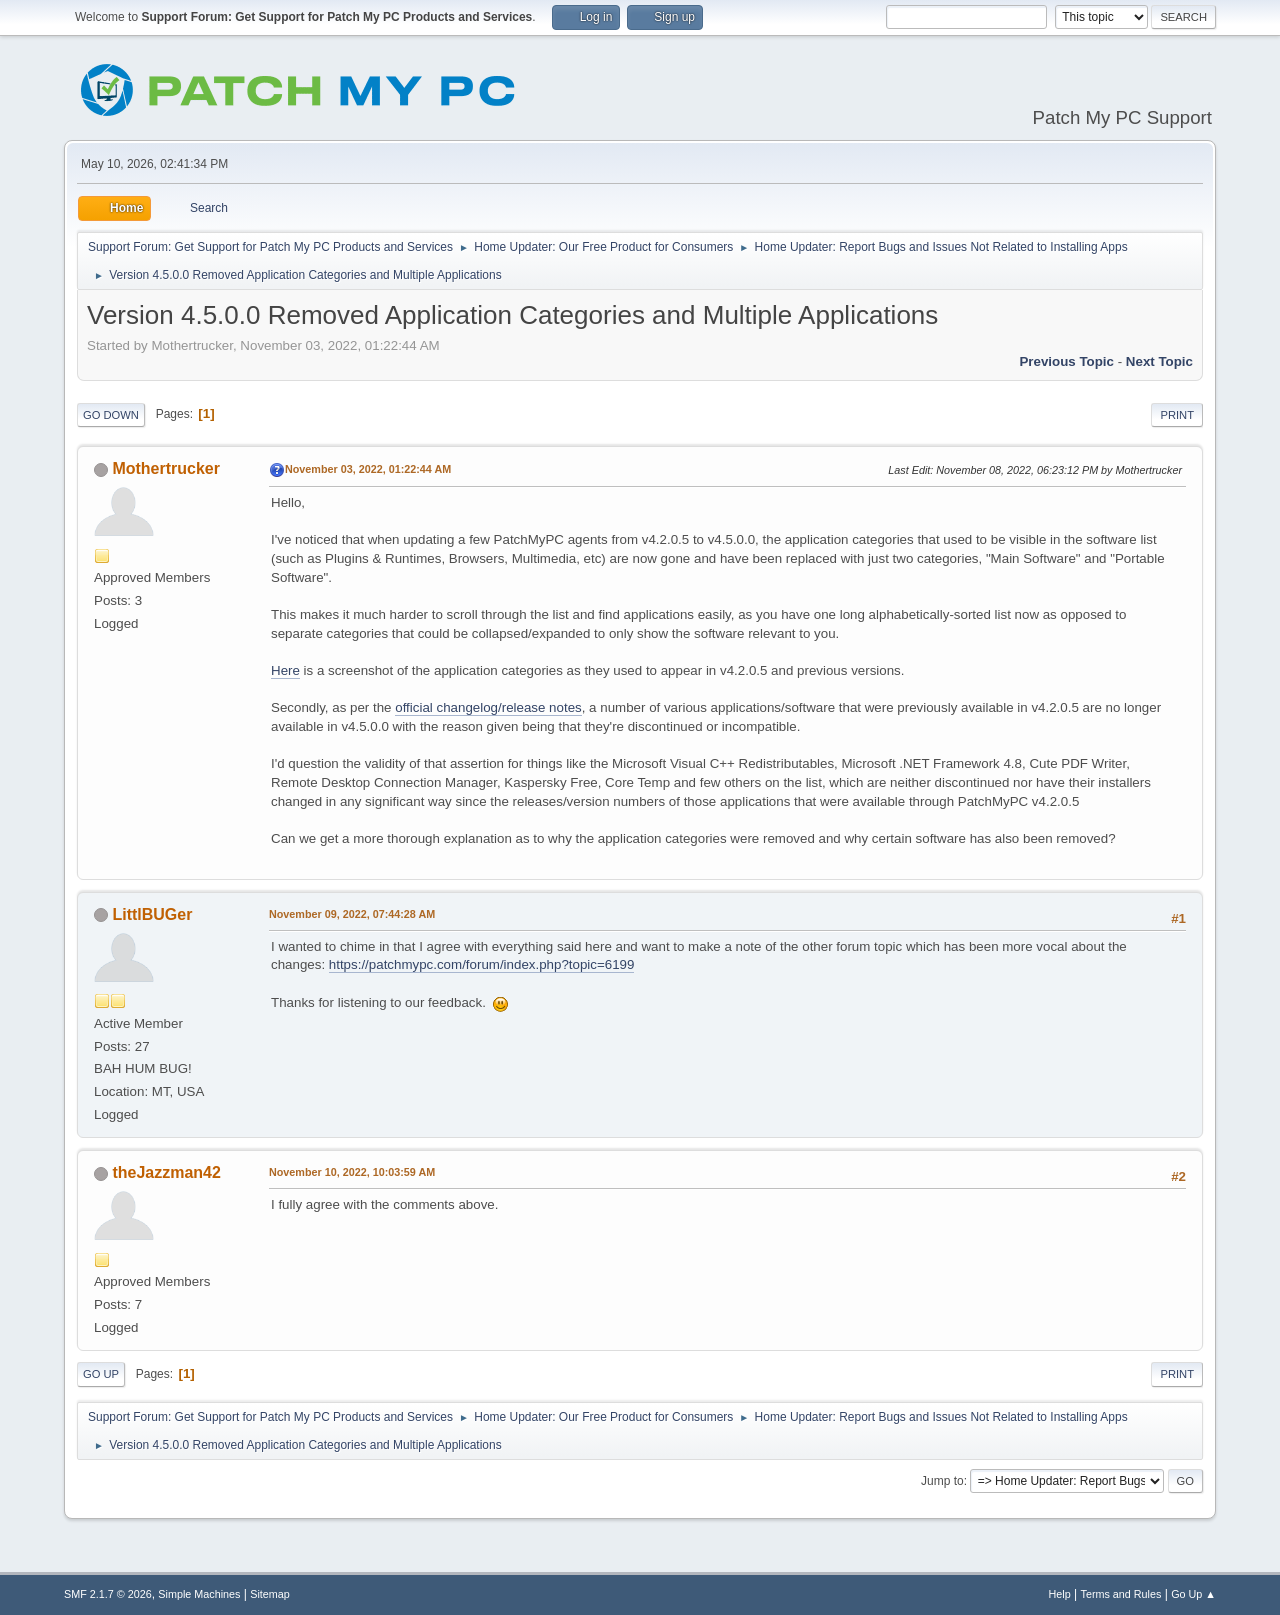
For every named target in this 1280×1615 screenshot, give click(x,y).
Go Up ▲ (1193, 1594)
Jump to (942, 1481)
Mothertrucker (165, 468)
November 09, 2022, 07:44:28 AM (352, 914)
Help (1060, 1594)
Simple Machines (199, 1594)
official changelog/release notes (488, 707)
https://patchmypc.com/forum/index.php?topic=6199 (482, 964)
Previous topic (1066, 361)
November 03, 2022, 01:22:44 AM (368, 469)
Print (1177, 415)
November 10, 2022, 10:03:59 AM (352, 1172)
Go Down (111, 415)
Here (285, 670)
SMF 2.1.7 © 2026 (108, 1594)
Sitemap (270, 1594)
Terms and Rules (1121, 1594)
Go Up (101, 1374)
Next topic (1159, 361)
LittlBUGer (152, 914)
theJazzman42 (166, 1172)
